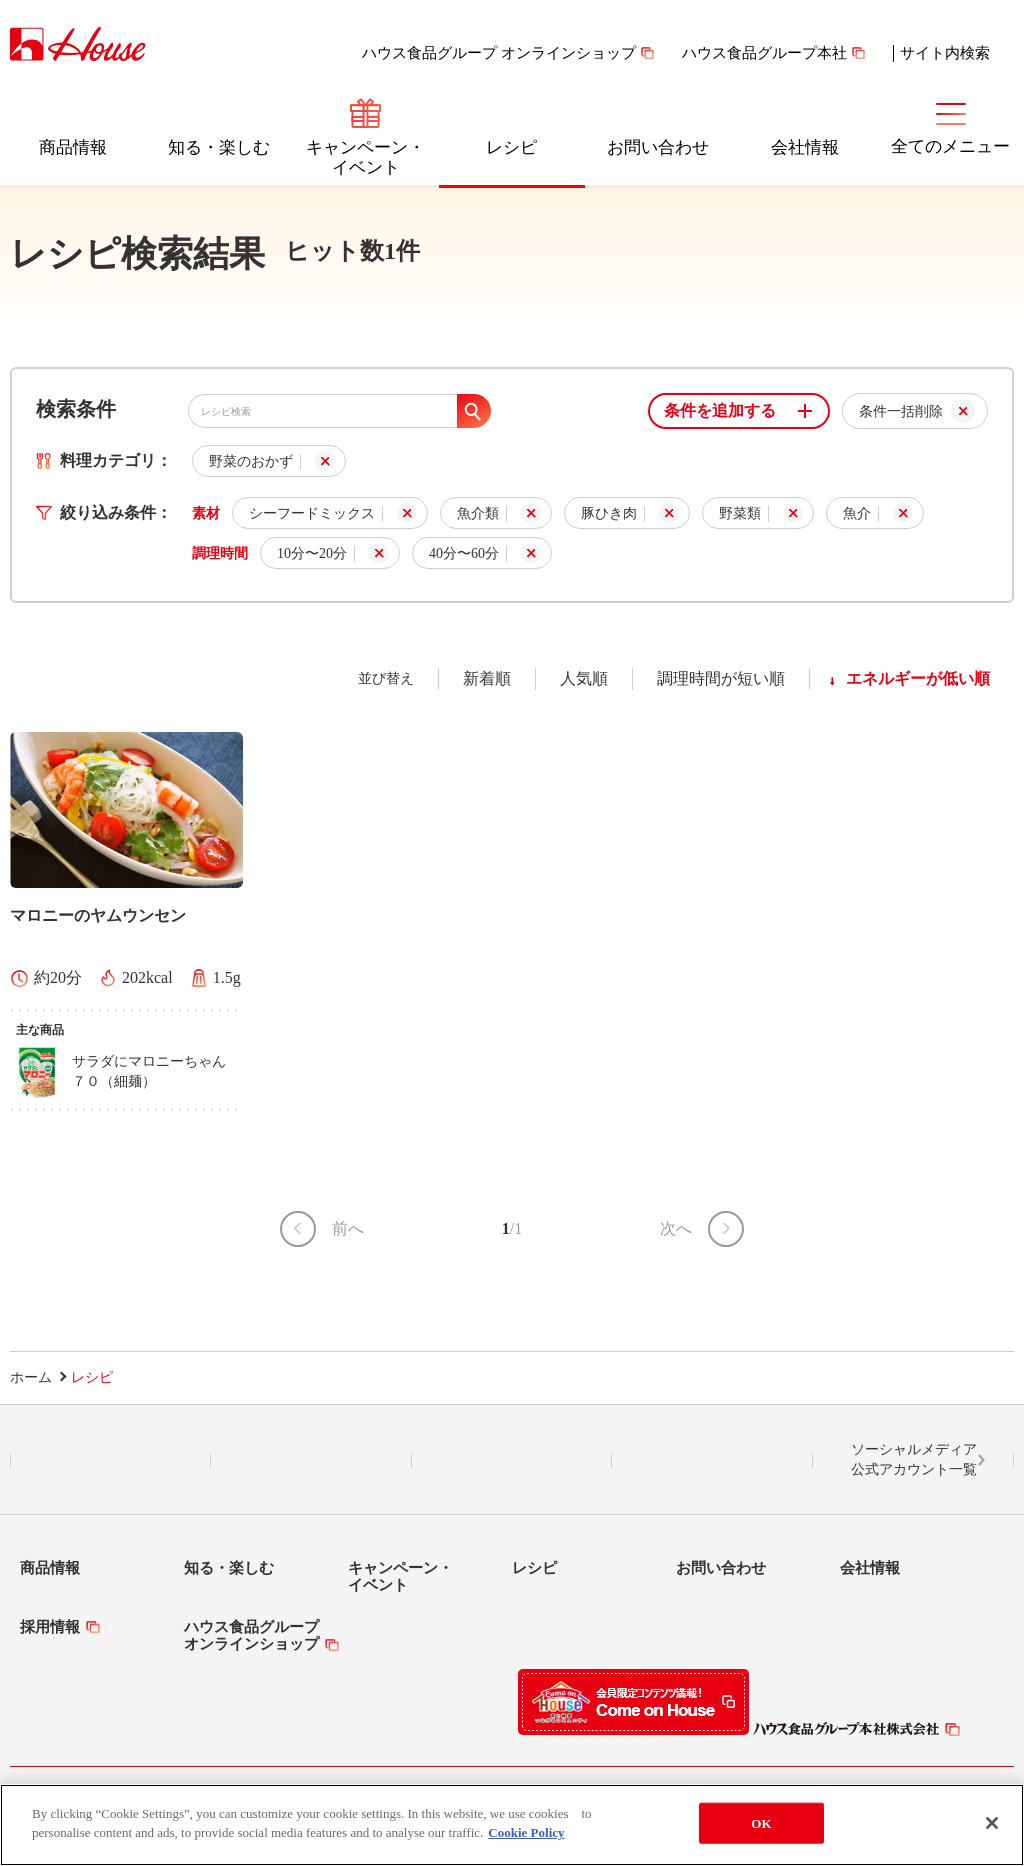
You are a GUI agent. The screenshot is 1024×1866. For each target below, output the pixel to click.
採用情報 (50, 1627)
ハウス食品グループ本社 (764, 53)
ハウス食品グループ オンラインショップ (499, 53)
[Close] (992, 1832)
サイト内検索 (945, 53)
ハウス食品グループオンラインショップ (251, 1635)
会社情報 (805, 147)
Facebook (511, 1461)
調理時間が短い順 (721, 678)
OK (761, 1832)
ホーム (31, 1377)
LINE (110, 1461)
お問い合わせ (658, 147)
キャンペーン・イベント (365, 157)
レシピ (511, 147)
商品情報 (73, 147)
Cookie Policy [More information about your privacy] (526, 1842)
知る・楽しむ (219, 147)
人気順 (584, 678)
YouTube (713, 1461)
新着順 (487, 678)
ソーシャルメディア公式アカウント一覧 (914, 1459)
